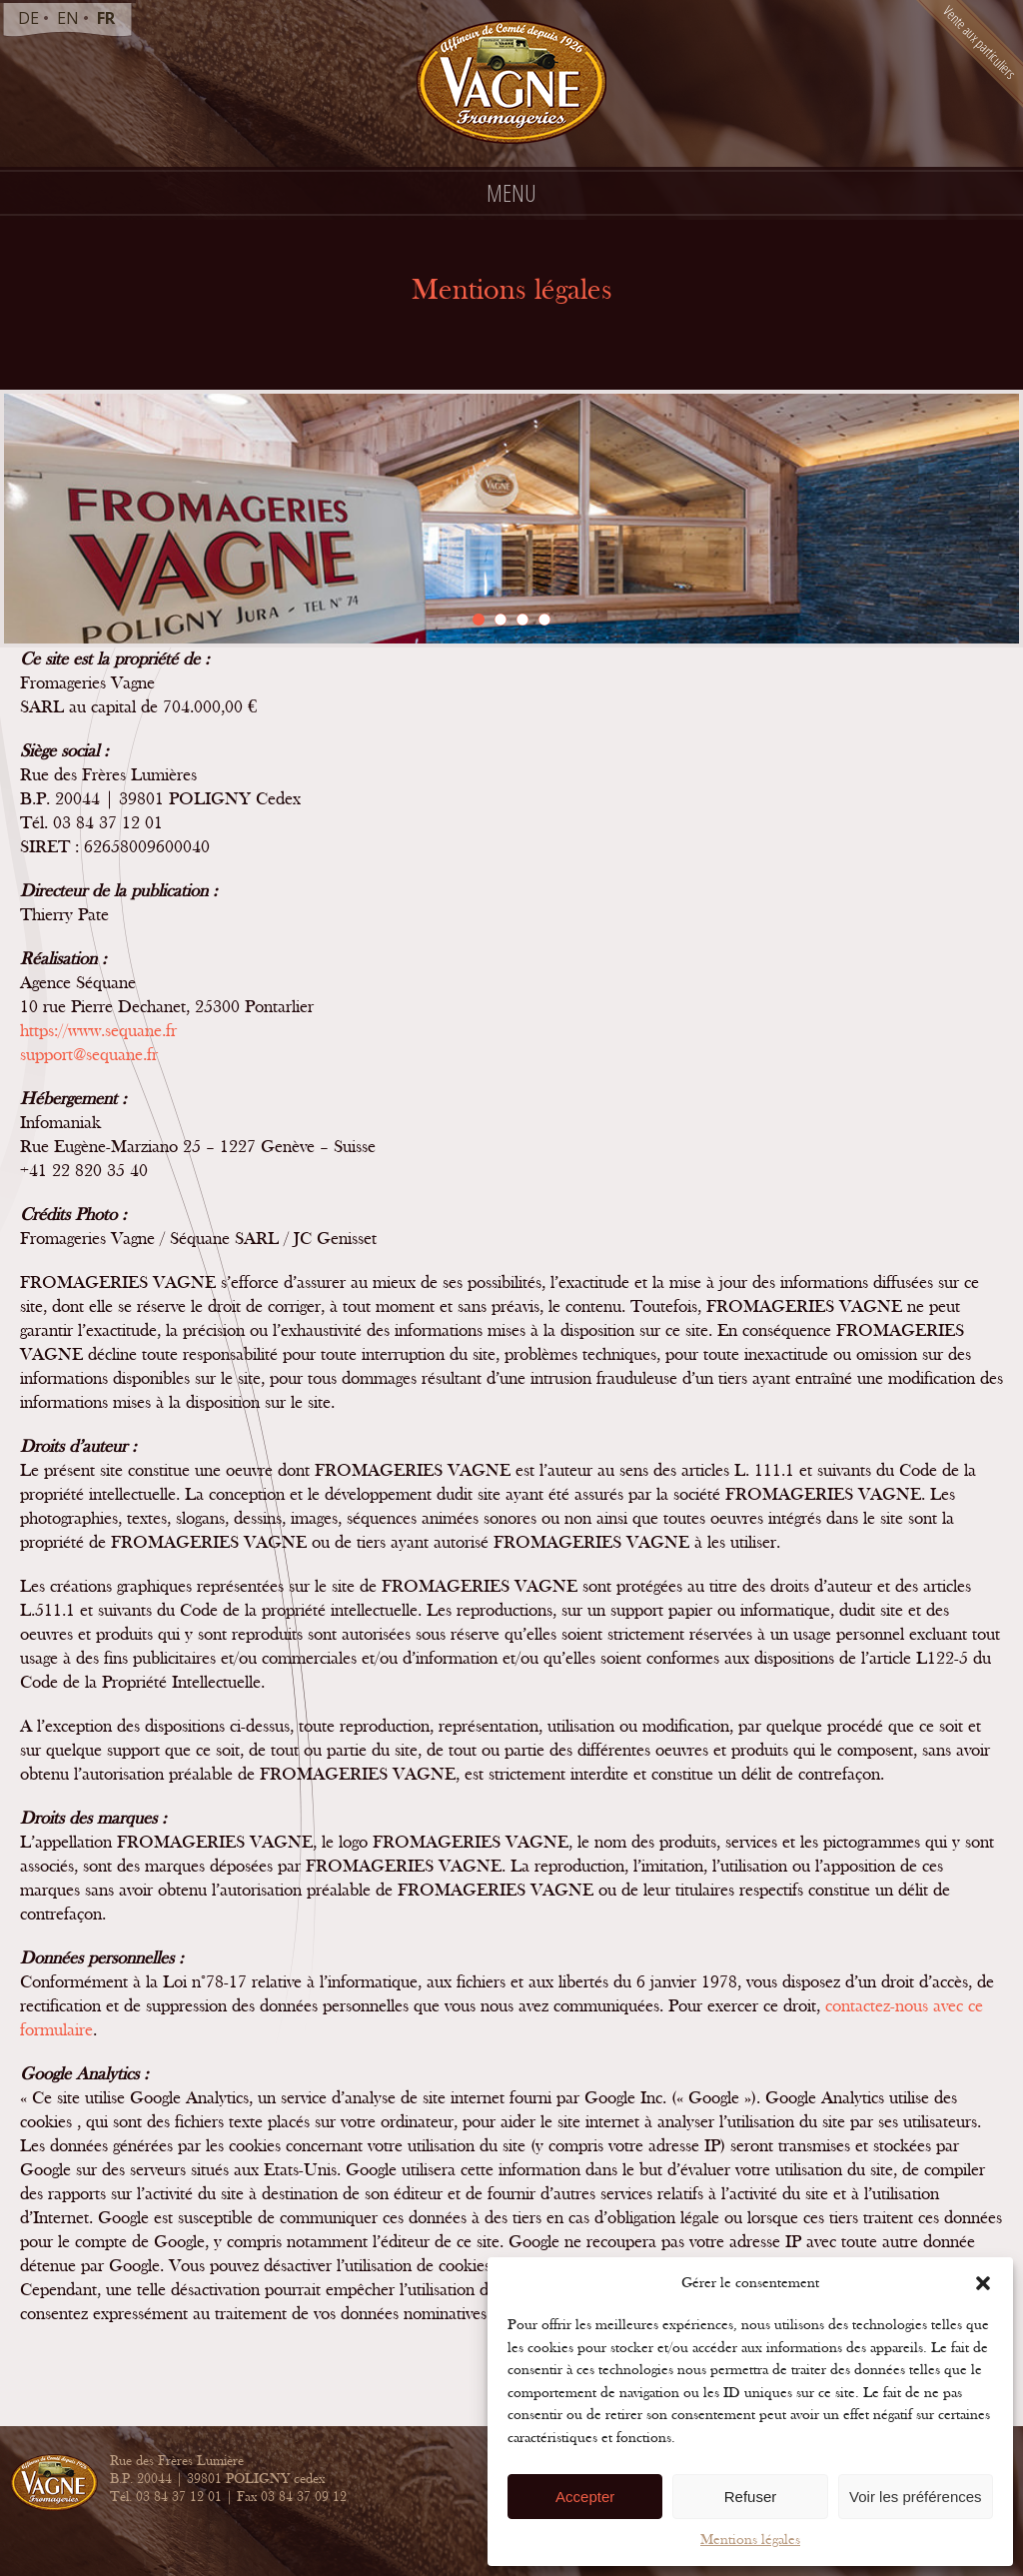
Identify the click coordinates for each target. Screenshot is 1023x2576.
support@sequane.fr (89, 1054)
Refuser (750, 2496)
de (28, 18)
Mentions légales (750, 2539)
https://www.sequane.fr (98, 1030)
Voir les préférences (915, 2496)
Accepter (584, 2496)
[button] (983, 2283)
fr (106, 18)
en (68, 18)
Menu (511, 192)
